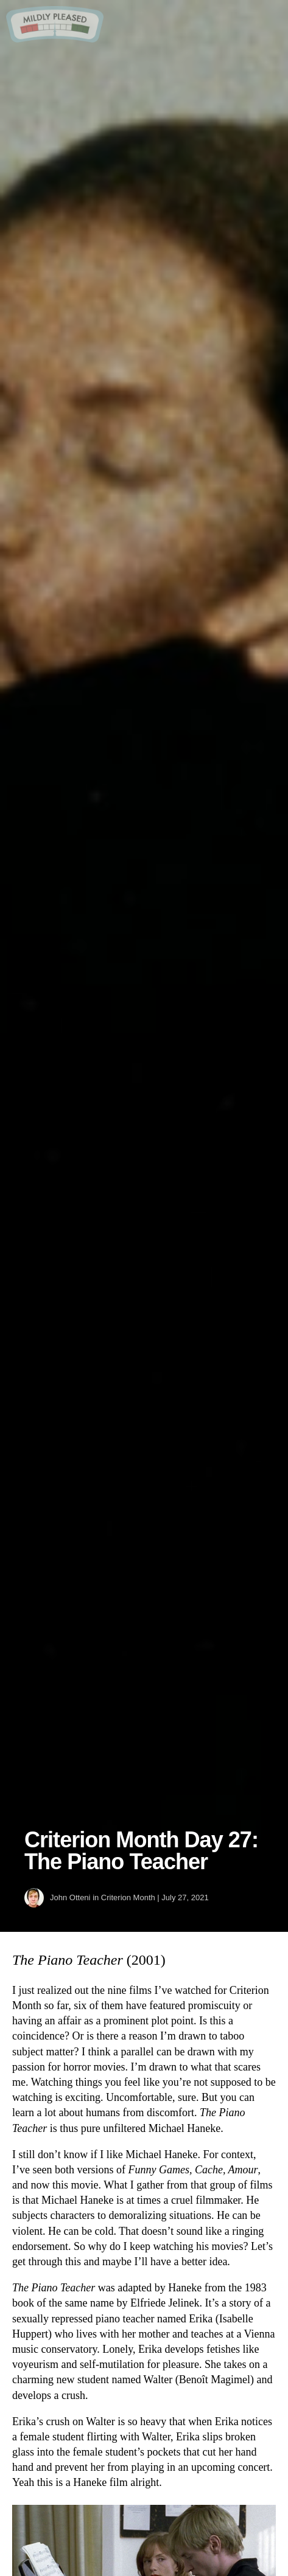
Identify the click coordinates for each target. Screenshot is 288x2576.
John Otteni (70, 1897)
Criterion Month (128, 1897)
